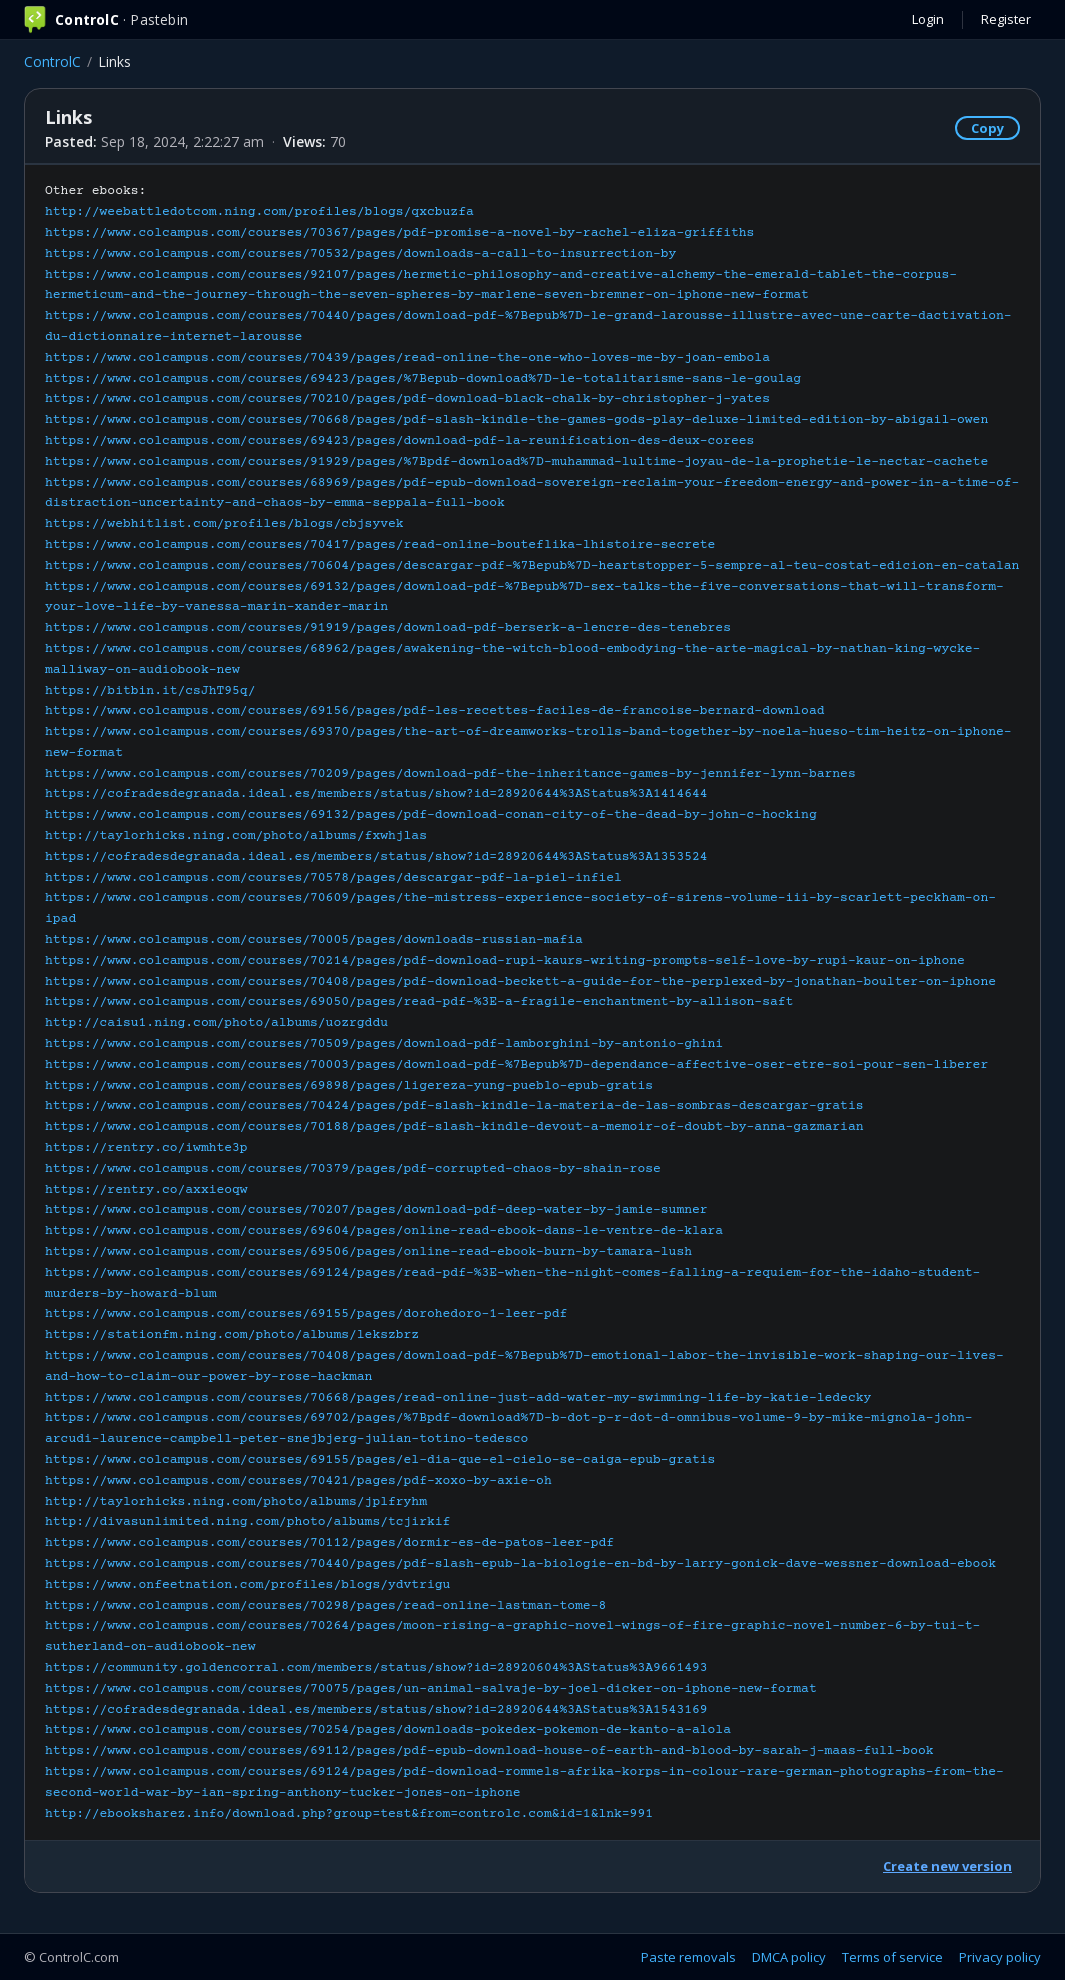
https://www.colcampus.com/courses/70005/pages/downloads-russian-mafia (314, 940)
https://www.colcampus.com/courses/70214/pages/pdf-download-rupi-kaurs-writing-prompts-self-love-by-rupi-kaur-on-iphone (505, 961)
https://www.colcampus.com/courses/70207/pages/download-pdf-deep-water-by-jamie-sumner (376, 1210)
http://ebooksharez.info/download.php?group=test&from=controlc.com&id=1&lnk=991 (349, 1814)
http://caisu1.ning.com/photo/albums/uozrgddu (216, 1023)
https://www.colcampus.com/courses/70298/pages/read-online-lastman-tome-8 (325, 1606)
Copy (987, 128)
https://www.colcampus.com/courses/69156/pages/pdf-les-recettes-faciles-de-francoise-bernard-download (435, 711)
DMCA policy (789, 1957)
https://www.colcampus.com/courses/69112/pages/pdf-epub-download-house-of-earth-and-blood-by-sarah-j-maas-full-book (489, 1751)
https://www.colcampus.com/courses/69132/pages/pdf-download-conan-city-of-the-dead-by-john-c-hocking (431, 815)
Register (1006, 19)
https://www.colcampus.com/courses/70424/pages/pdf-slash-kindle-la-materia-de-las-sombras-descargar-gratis (454, 1106)
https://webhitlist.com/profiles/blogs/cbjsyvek (224, 524)
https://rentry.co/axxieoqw (146, 1190)
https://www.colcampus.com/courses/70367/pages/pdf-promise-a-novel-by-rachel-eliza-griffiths (399, 233)
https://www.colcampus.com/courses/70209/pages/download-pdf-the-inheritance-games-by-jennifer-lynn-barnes (450, 774)
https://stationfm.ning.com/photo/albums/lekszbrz (232, 1335)
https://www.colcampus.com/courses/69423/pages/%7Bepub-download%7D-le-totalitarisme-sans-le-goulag (423, 379)
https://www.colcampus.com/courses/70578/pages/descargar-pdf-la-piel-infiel (333, 878)
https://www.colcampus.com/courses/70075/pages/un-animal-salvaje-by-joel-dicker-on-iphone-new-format (431, 1689)
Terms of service (892, 1957)
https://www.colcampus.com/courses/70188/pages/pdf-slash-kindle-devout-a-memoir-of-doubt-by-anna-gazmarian (454, 1127)
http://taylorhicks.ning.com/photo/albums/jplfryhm (236, 1502)
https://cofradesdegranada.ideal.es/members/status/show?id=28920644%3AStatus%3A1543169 (376, 1710)
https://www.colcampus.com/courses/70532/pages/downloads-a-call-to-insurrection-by (360, 254)
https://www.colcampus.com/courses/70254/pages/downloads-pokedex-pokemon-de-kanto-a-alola (388, 1730)
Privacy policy (1000, 1957)
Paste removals (688, 1957)
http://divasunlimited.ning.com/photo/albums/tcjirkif (247, 1522)
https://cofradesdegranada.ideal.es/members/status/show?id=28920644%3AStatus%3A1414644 (376, 794)
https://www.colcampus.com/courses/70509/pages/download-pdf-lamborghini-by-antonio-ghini (384, 1044)
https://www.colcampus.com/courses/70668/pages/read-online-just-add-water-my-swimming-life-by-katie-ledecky (458, 1398)
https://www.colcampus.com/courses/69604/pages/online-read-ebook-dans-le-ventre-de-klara (384, 1231)
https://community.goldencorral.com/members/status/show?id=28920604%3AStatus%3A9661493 (376, 1668)
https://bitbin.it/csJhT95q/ (150, 691)
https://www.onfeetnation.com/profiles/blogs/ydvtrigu (247, 1585)
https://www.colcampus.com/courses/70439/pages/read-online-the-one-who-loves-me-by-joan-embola (407, 358)
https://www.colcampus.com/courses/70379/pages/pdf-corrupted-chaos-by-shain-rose (353, 1169)
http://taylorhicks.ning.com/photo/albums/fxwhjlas (236, 836)
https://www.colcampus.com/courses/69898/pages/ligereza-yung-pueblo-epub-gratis (349, 1086)
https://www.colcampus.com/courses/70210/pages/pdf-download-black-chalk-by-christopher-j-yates (407, 399)
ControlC (52, 61)
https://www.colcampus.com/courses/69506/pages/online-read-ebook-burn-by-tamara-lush (368, 1252)
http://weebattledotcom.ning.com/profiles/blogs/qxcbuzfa (259, 212)
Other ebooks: (532, 1002)
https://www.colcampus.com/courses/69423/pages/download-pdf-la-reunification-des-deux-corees (399, 441)
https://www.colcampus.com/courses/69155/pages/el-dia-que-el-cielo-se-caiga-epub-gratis (380, 1460)
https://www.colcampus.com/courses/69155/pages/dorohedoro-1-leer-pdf (306, 1314)
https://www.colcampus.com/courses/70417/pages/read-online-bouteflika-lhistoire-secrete (380, 545)
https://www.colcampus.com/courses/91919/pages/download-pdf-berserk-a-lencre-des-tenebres (388, 628)
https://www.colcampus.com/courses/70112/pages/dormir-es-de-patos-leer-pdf (329, 1543)
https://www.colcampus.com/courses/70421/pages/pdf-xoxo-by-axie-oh (298, 1481)
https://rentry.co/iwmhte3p (146, 1148)
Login (928, 19)
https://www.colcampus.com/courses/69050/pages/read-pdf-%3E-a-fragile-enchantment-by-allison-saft (419, 1002)
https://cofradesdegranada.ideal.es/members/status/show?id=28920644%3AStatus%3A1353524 (376, 857)
